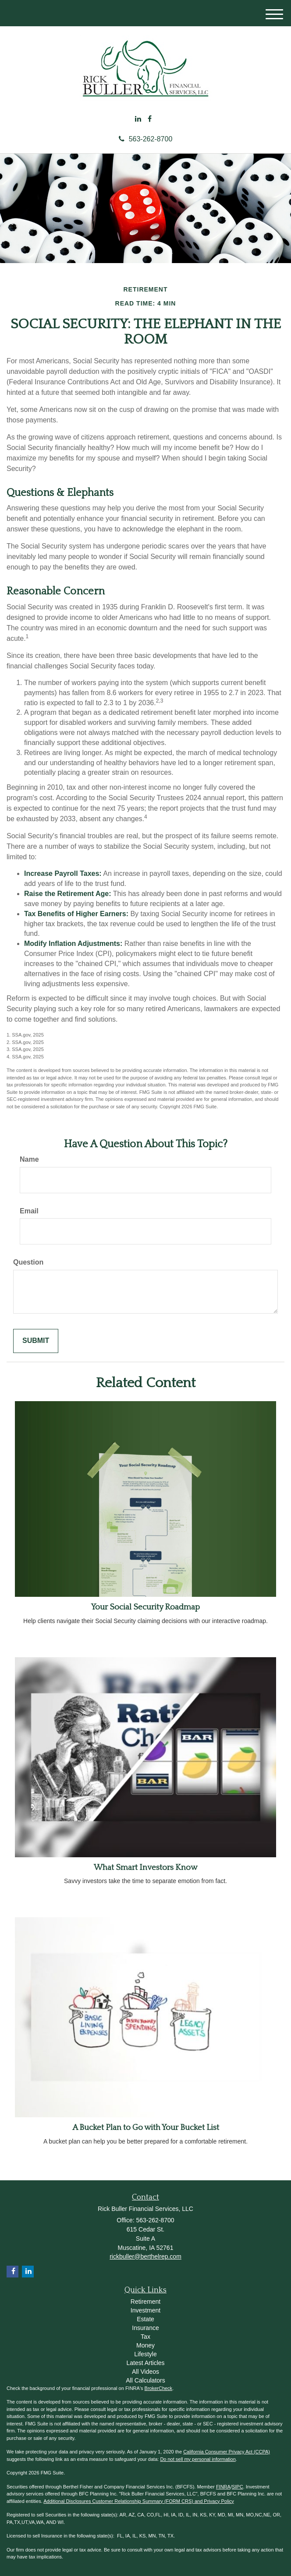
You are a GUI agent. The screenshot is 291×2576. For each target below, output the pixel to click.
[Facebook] (150, 119)
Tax (145, 2336)
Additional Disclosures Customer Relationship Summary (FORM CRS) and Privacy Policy (138, 2501)
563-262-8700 (146, 139)
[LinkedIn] (138, 119)
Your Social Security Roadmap (145, 1607)
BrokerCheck (159, 2388)
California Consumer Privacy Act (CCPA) (226, 2451)
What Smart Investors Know (145, 1867)
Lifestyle (145, 2354)
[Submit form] (35, 1341)
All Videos (145, 2371)
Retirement (145, 2301)
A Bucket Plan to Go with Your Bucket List (145, 2127)
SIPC (237, 2486)
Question (28, 1262)
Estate (145, 2319)
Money (145, 2345)
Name (29, 1159)
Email (29, 1211)
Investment (145, 2310)
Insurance (145, 2327)
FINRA (223, 2486)
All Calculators (145, 2380)
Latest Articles (145, 2362)
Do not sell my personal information (197, 2459)
